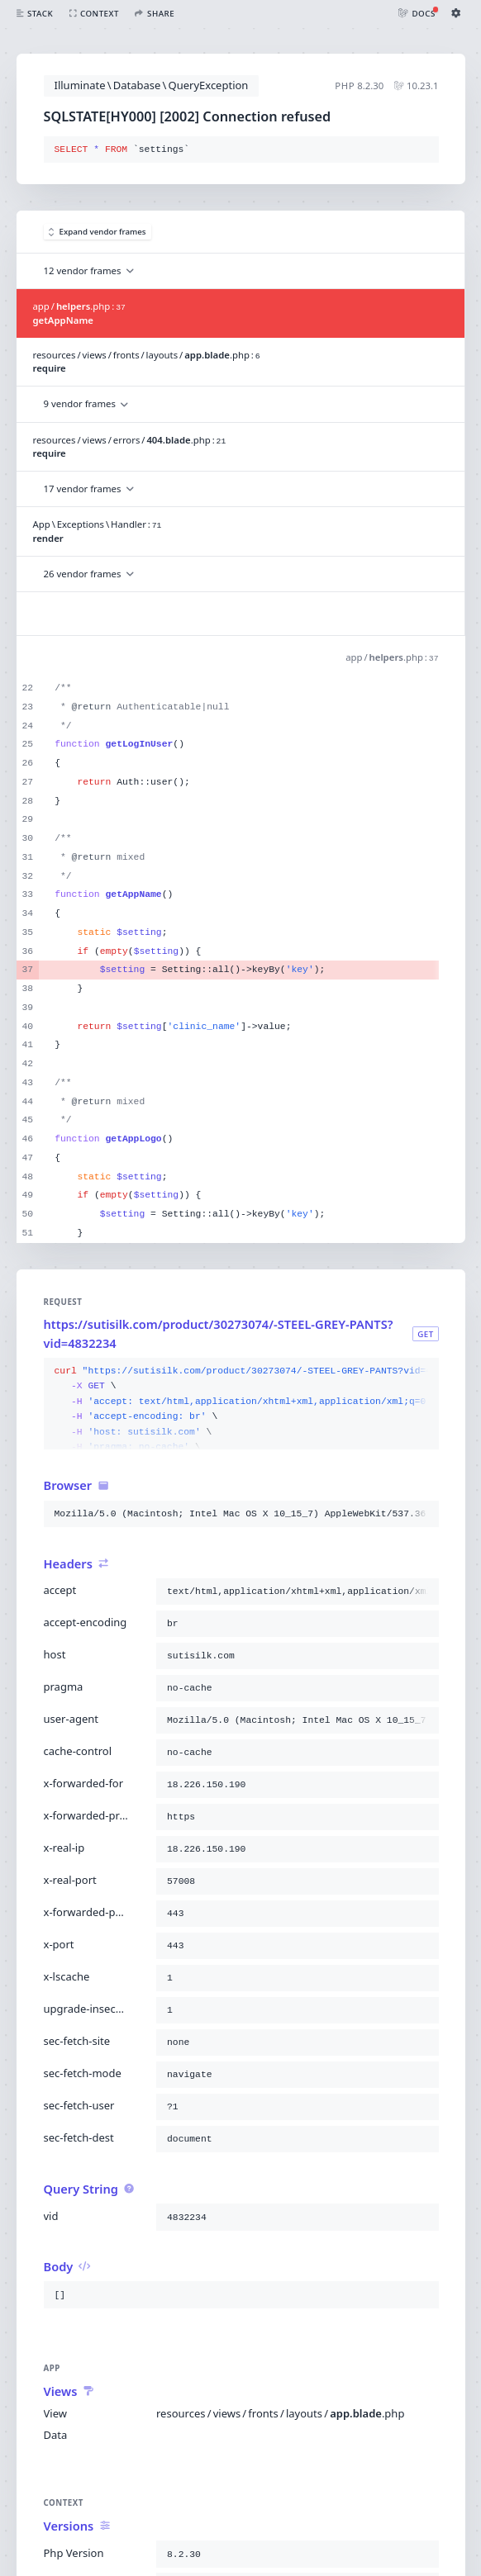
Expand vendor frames (97, 231)
